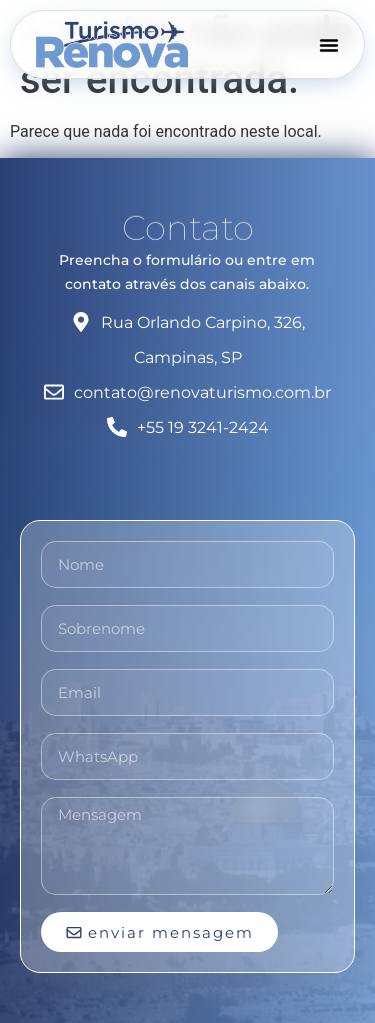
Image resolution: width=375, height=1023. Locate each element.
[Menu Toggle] (329, 44)
